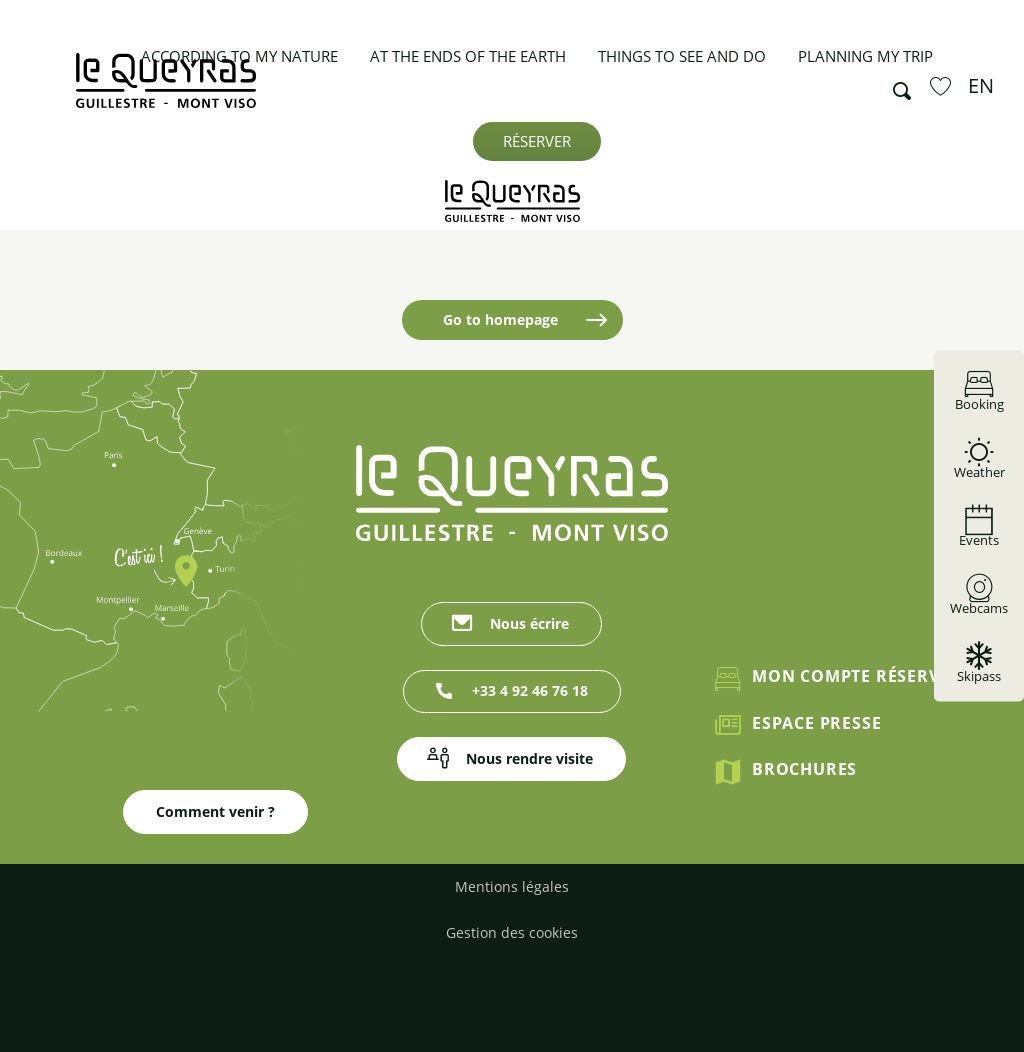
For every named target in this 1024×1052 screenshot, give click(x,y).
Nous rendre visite (529, 758)
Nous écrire (529, 623)
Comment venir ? (215, 820)
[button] (896, 86)
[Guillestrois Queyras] (512, 201)
